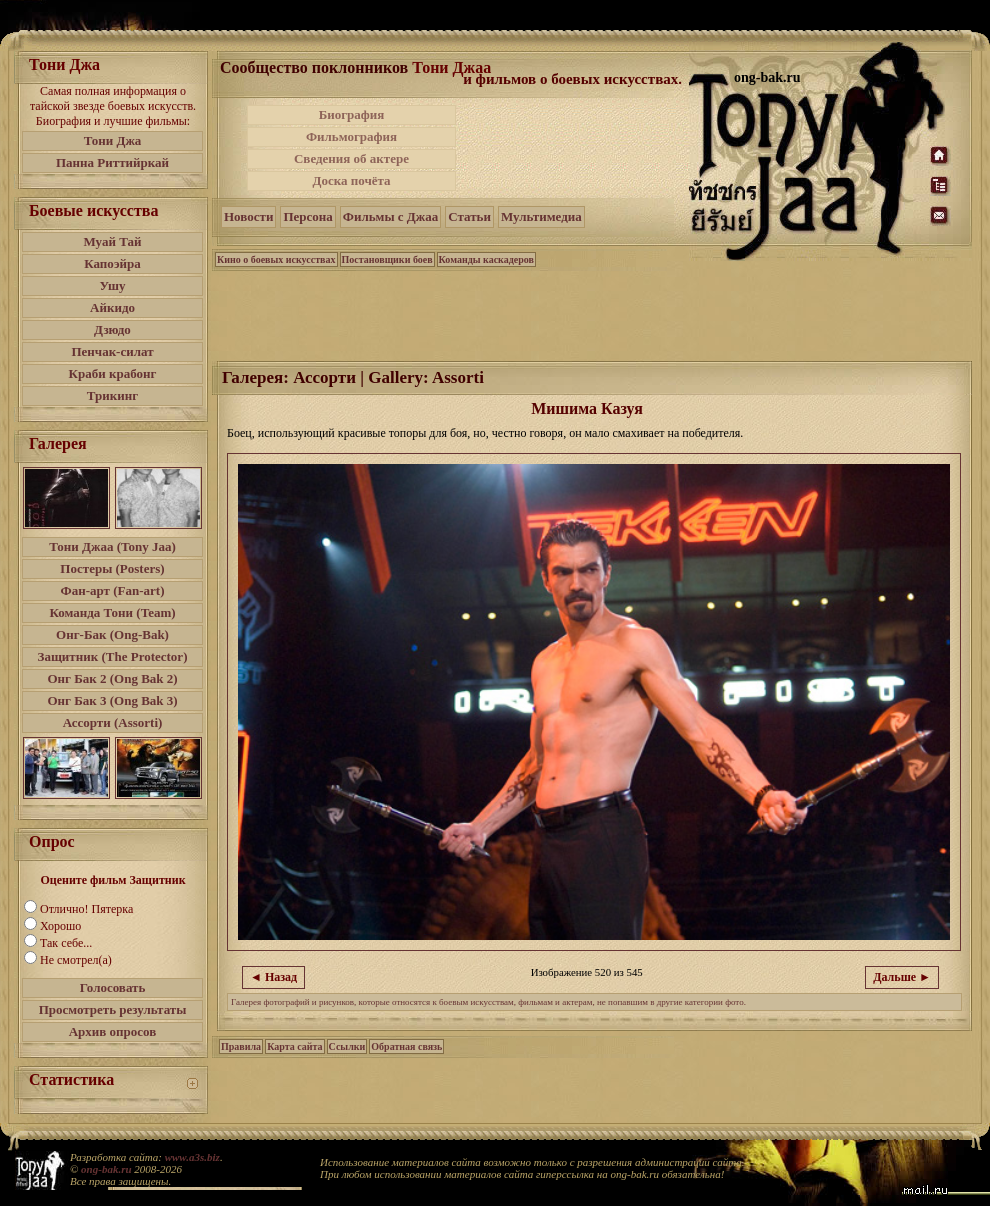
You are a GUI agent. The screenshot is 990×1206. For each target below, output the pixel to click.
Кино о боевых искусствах (276, 259)
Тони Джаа (451, 67)
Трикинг (112, 395)
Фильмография (351, 136)
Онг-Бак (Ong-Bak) (112, 634)
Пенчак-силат (112, 351)
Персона (307, 216)
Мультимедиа (541, 216)
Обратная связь (406, 1046)
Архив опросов (113, 1031)
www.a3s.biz (192, 1157)
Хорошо (60, 926)
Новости (248, 216)
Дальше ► (902, 977)
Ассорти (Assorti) (113, 722)
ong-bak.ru (106, 1169)
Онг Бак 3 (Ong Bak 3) (112, 700)
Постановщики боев (387, 259)
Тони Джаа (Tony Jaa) (112, 546)
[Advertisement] (593, 314)
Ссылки (347, 1046)
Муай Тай (112, 241)
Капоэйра (112, 263)
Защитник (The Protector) (113, 656)
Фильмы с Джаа (390, 216)
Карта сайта (294, 1046)
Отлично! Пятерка (86, 909)
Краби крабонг (113, 373)
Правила (241, 1046)
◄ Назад (273, 977)
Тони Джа (113, 140)
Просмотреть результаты (113, 1009)
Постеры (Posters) (112, 568)
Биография (352, 114)
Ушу (113, 285)
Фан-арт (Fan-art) (113, 590)
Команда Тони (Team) (112, 612)
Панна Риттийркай (112, 162)
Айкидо (112, 307)
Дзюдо (112, 329)
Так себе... (66, 943)
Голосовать (113, 987)
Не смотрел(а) (76, 960)
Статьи (469, 216)
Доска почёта (351, 180)
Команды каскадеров (486, 259)
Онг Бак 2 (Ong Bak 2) (112, 678)
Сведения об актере (351, 158)
